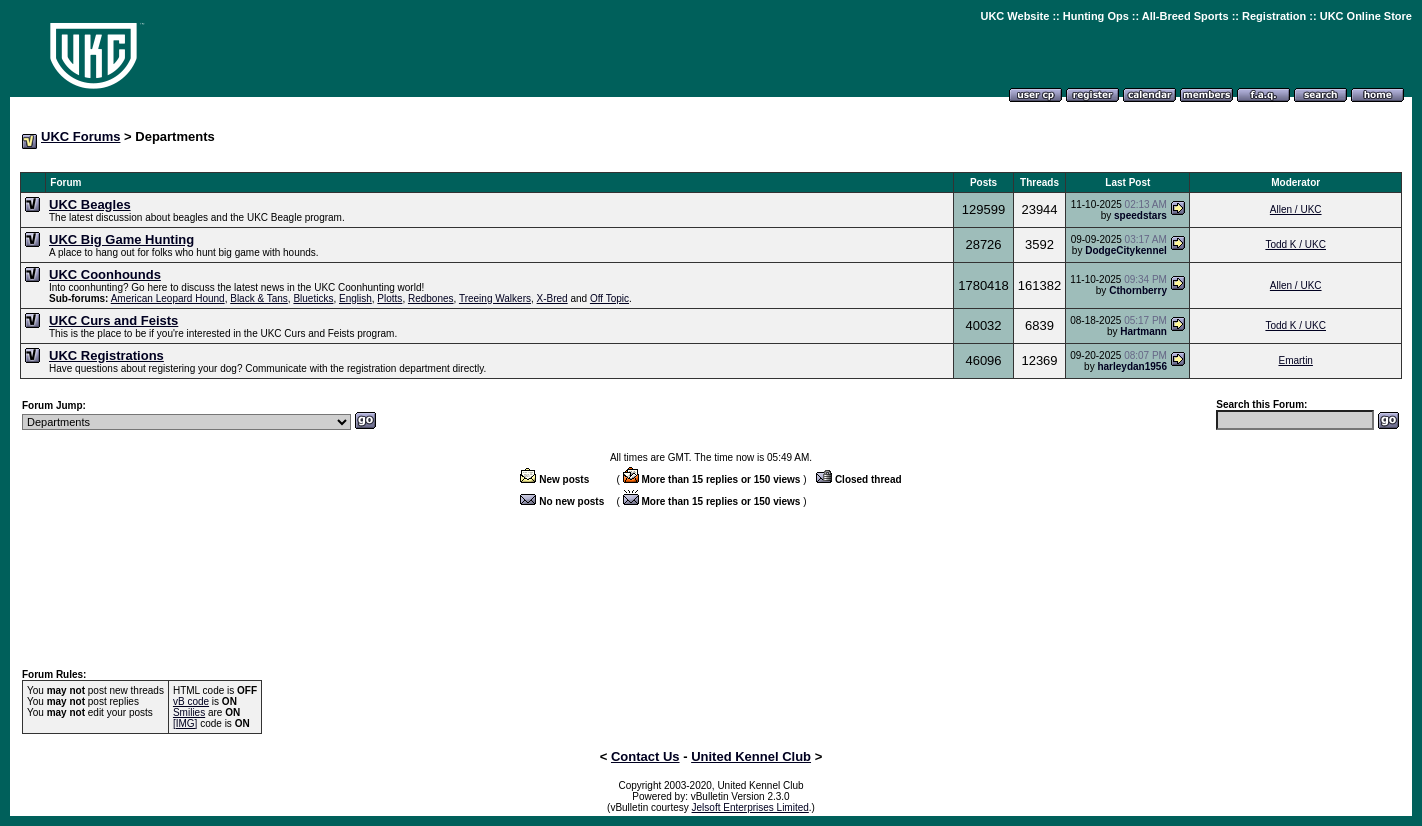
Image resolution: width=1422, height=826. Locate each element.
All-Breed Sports (1185, 16)
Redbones (431, 298)
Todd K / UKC (1295, 244)
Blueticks (313, 298)
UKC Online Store (1366, 16)
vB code (191, 701)
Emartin (1295, 360)
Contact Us (645, 756)
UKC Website (1014, 16)
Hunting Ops (1096, 16)
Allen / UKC (1296, 209)
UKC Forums (80, 136)
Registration (1274, 16)
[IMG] (185, 723)
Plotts (389, 298)
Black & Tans (259, 298)
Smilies (189, 712)
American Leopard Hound (168, 298)
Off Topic (609, 298)
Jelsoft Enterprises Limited (750, 807)
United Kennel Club (751, 756)
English (355, 298)
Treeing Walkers (495, 298)
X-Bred (552, 298)
